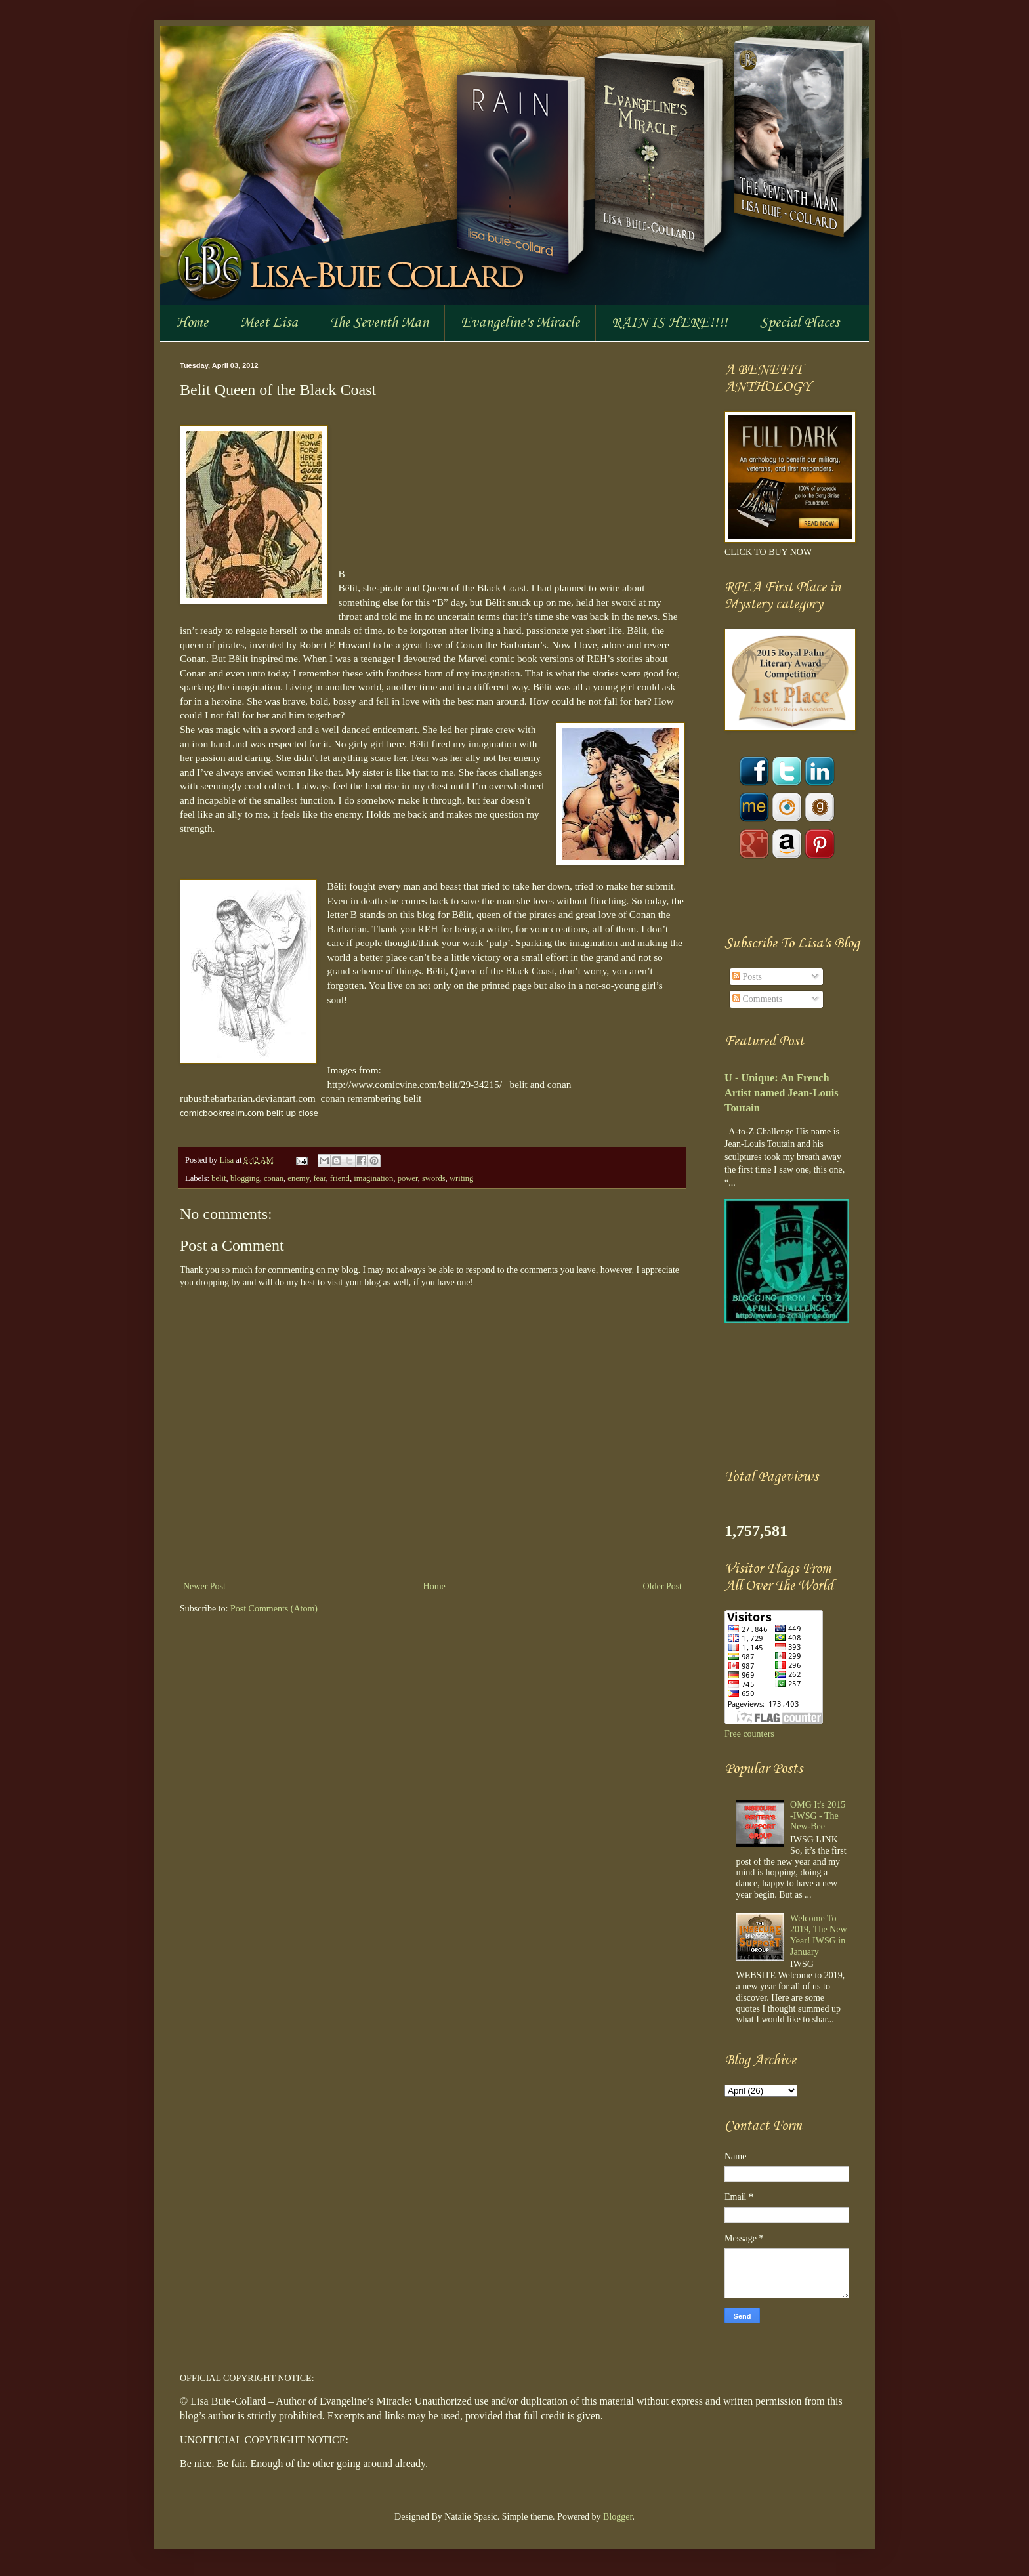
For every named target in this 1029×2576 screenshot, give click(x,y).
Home (192, 322)
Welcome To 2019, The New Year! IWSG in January (818, 1934)
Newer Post (204, 1586)
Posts (747, 977)
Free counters (749, 1734)
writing (461, 1178)
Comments (757, 999)
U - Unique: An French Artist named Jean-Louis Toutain (781, 1092)
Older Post (662, 1586)
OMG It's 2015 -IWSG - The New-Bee (817, 1816)
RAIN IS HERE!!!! (670, 322)
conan (274, 1178)
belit (218, 1178)
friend (340, 1178)
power (408, 1178)
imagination (373, 1178)
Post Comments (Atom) (274, 1608)
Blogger (617, 2517)
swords (434, 1178)
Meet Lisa (269, 322)
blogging (245, 1178)
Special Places (799, 322)
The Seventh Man (379, 322)
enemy (298, 1178)
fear (319, 1178)
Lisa (227, 1160)
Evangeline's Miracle (520, 322)
